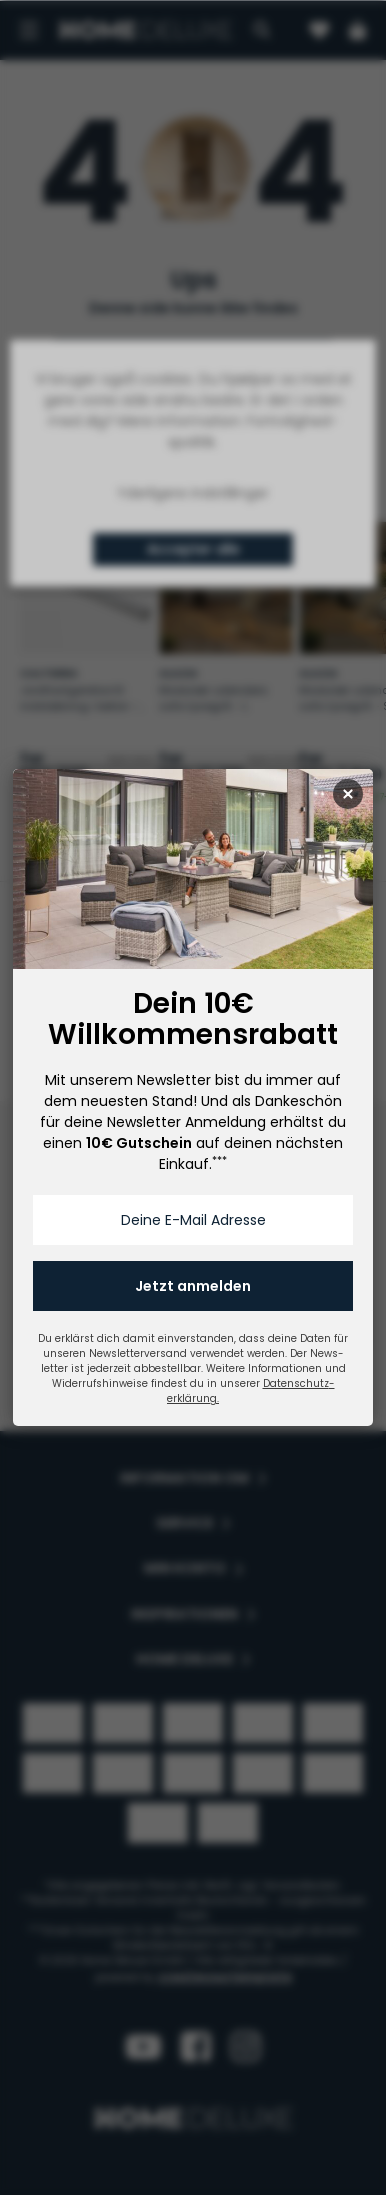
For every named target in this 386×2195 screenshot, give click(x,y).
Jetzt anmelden (193, 1286)
